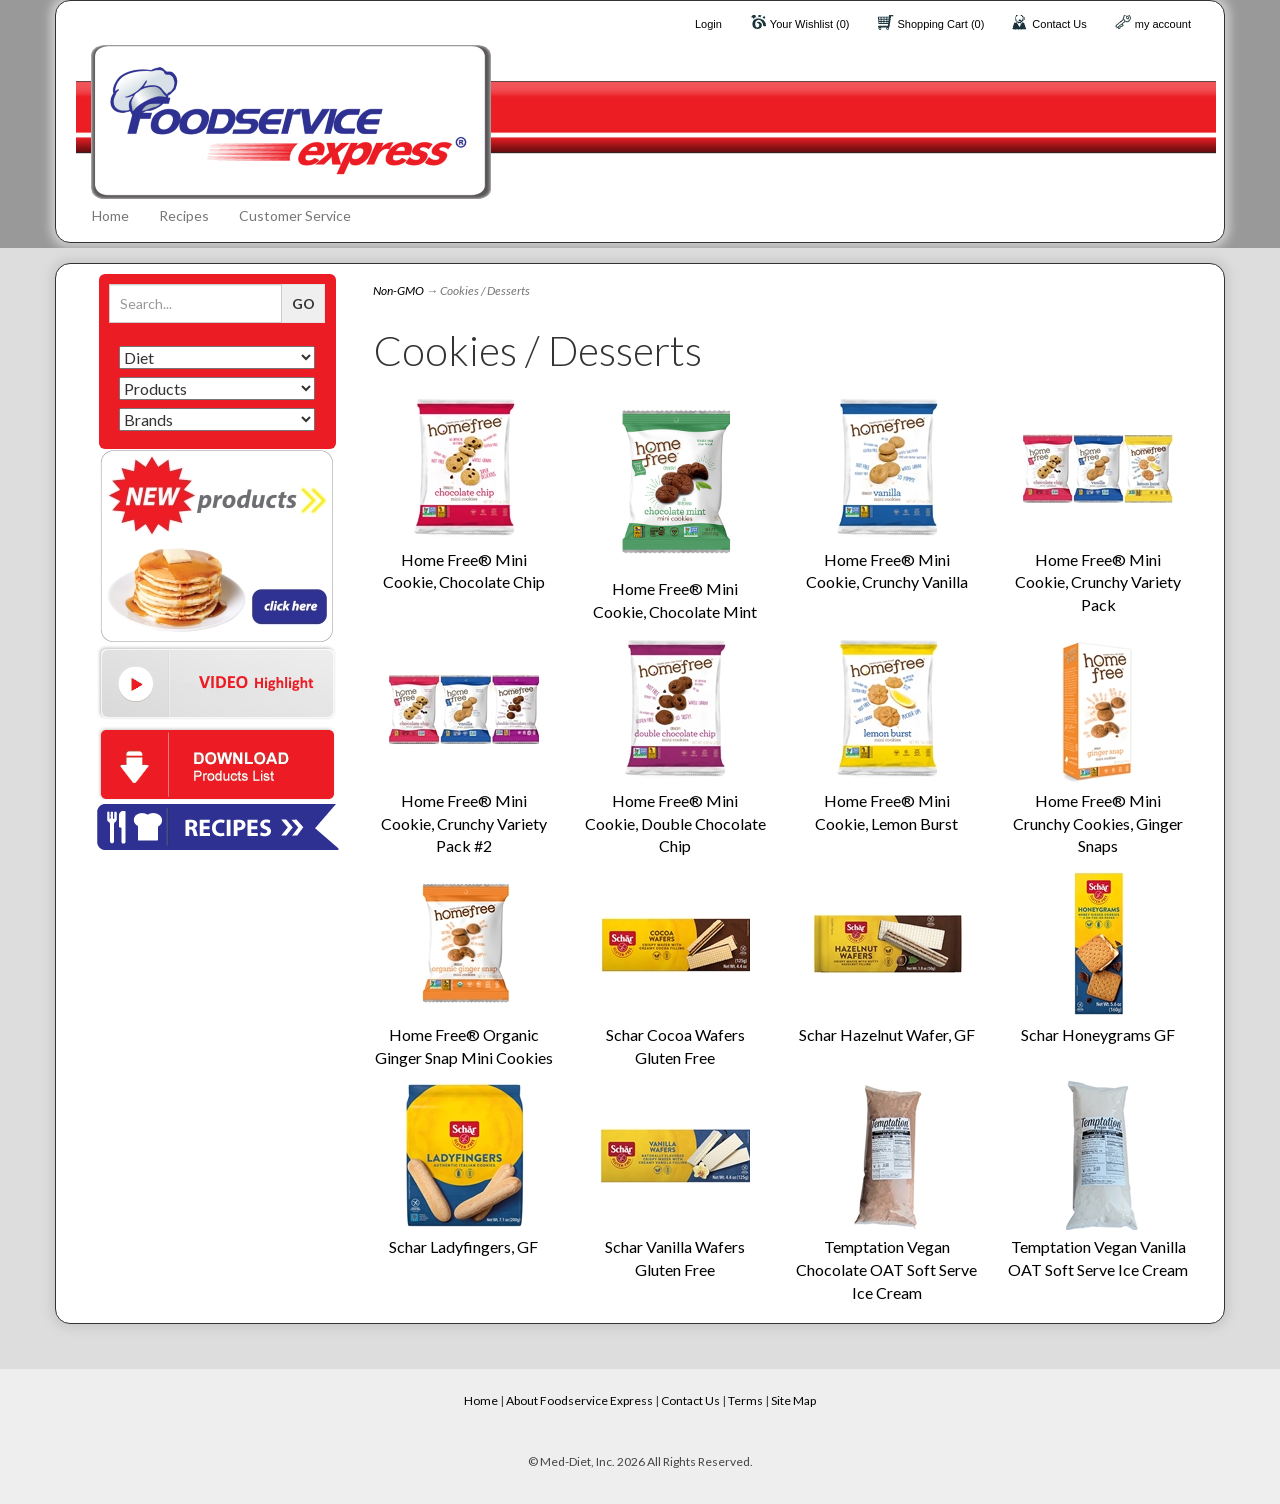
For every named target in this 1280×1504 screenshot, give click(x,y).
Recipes (184, 215)
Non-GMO (398, 290)
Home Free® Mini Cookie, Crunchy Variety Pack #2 (464, 823)
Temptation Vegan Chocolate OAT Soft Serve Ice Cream (886, 1269)
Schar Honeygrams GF (1098, 1034)
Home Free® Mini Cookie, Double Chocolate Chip (675, 823)
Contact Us (1059, 24)
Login (708, 24)
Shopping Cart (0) (941, 24)
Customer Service (295, 215)
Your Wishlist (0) (810, 24)
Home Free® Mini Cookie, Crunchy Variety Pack (1098, 582)
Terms (745, 1400)
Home (110, 215)
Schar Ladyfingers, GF (463, 1246)
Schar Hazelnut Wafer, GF (887, 1034)
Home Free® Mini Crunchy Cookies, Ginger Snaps (1098, 823)
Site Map (793, 1400)
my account (1163, 24)
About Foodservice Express (579, 1400)
